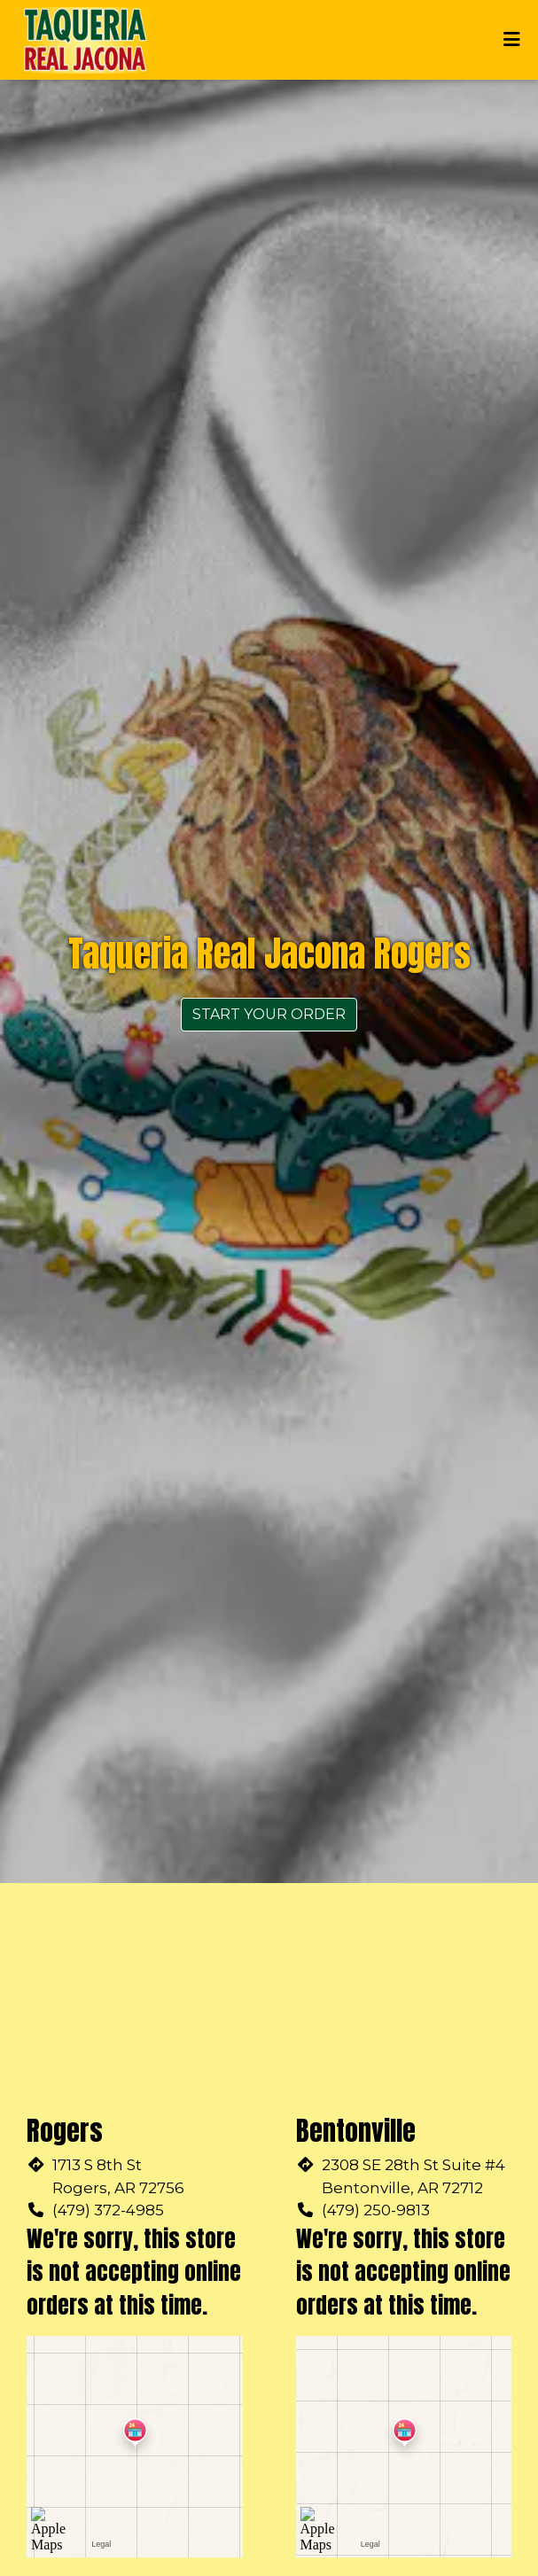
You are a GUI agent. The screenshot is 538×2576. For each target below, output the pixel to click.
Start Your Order (269, 1014)
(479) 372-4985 (108, 2210)
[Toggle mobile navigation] (512, 39)
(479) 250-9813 (376, 2210)
